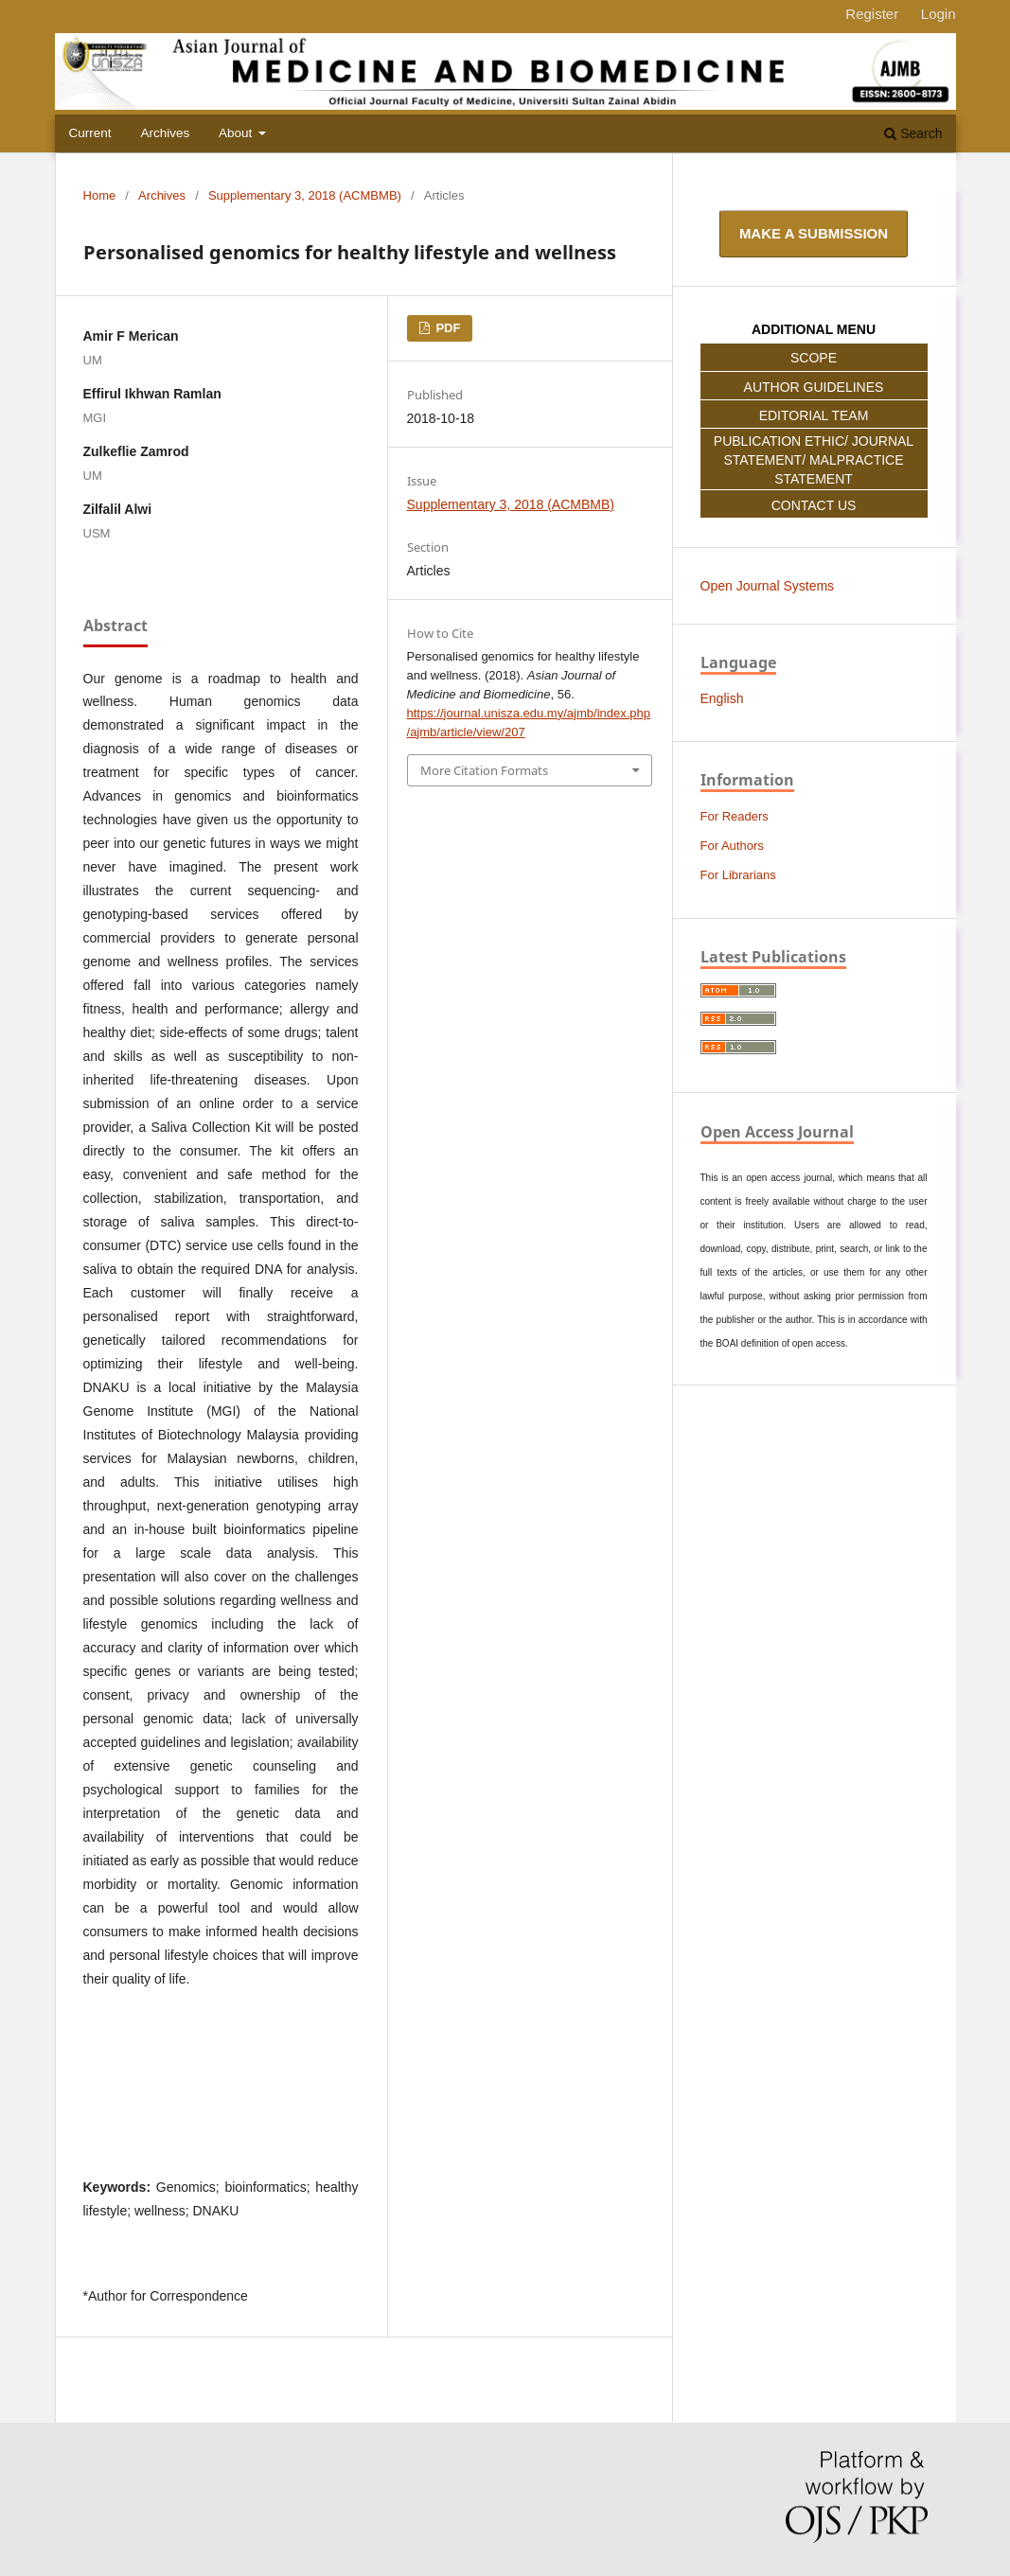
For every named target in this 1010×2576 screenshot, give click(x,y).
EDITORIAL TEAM (814, 415)
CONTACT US (814, 505)
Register (871, 14)
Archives (164, 133)
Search (913, 133)
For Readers (734, 816)
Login (938, 14)
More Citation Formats (484, 770)
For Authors (732, 845)
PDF (447, 328)
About (237, 133)
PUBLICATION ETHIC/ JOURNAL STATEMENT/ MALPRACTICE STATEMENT (813, 459)
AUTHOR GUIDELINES (814, 387)
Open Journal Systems (767, 585)
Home (99, 195)
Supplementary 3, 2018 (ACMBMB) (304, 195)
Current (90, 133)
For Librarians (738, 875)
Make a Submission (813, 233)
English (722, 698)
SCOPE (813, 357)
